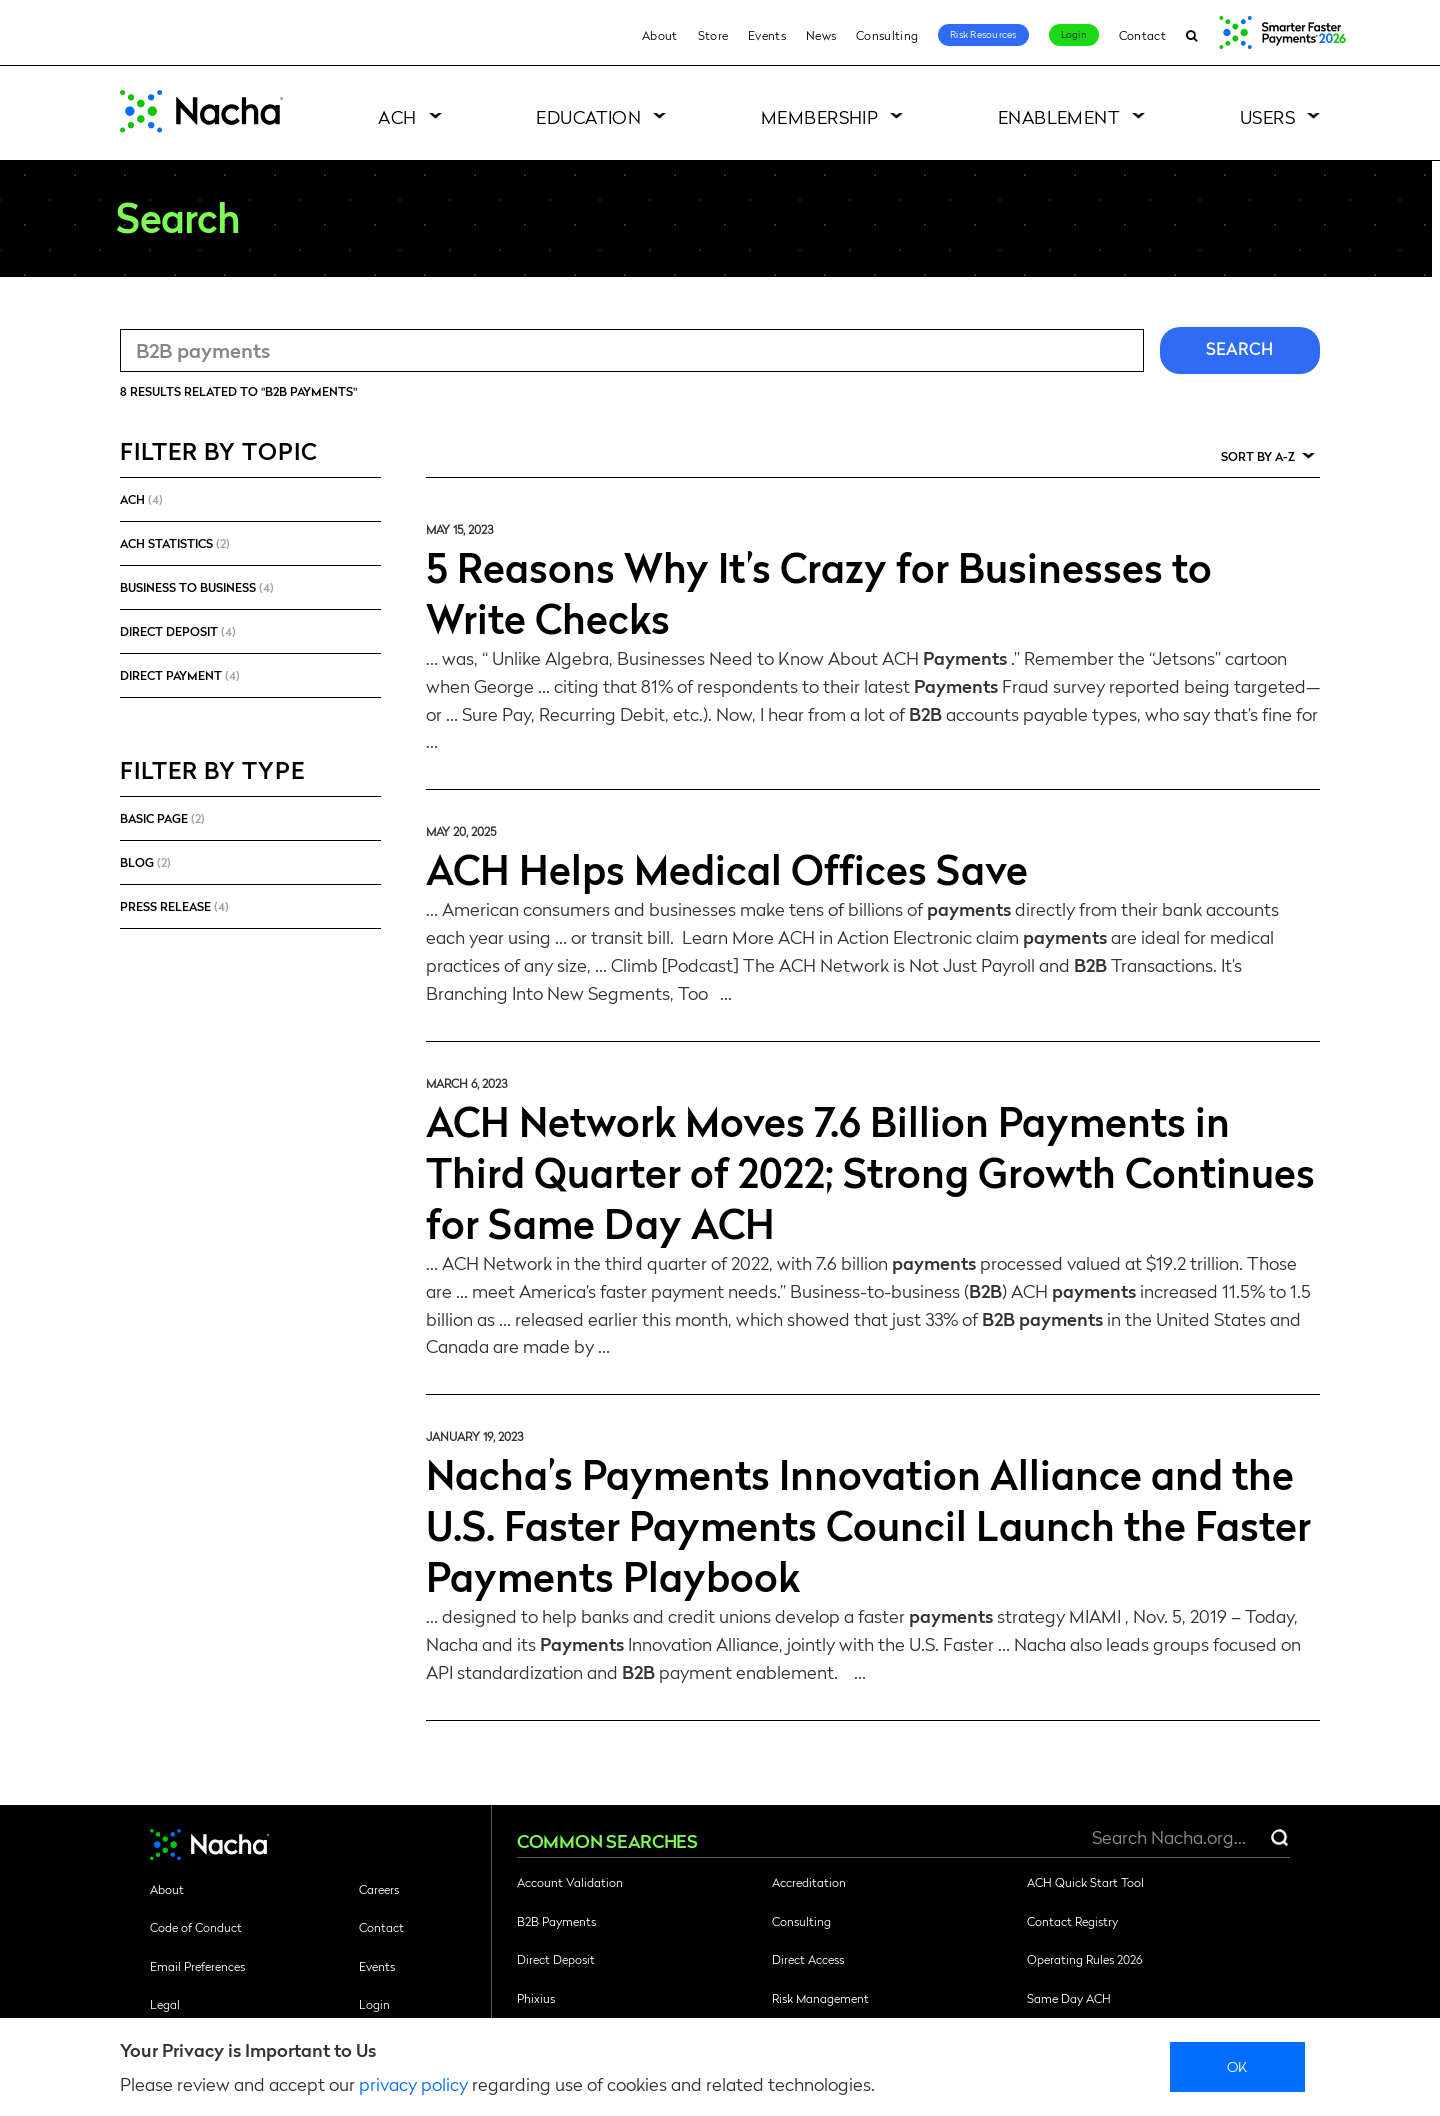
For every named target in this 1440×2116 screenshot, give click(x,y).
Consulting (887, 35)
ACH (397, 116)
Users (1267, 116)
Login (1074, 34)
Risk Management (820, 1998)
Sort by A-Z (1258, 456)
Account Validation (570, 1882)
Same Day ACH (1069, 1998)
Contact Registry (1072, 1921)
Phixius (536, 1998)
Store (713, 35)
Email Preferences (197, 1966)
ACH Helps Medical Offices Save (727, 868)
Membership (820, 116)
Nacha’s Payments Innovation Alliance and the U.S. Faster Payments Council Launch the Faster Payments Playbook (868, 1524)
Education (588, 116)
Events (767, 35)
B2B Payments (556, 1921)
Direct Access (808, 1959)
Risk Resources (983, 34)
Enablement (1059, 116)
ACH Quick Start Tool (1085, 1882)
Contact (1142, 35)
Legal (165, 2004)
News (821, 35)
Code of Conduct (196, 1927)
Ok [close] (1237, 2066)
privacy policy (413, 2083)
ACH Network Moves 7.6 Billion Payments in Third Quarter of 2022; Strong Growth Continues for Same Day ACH (870, 1171)
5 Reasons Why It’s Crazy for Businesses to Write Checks (819, 591)
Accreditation (809, 1882)
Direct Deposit (556, 1959)
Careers (379, 1889)
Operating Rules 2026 (1084, 1959)
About (660, 35)
